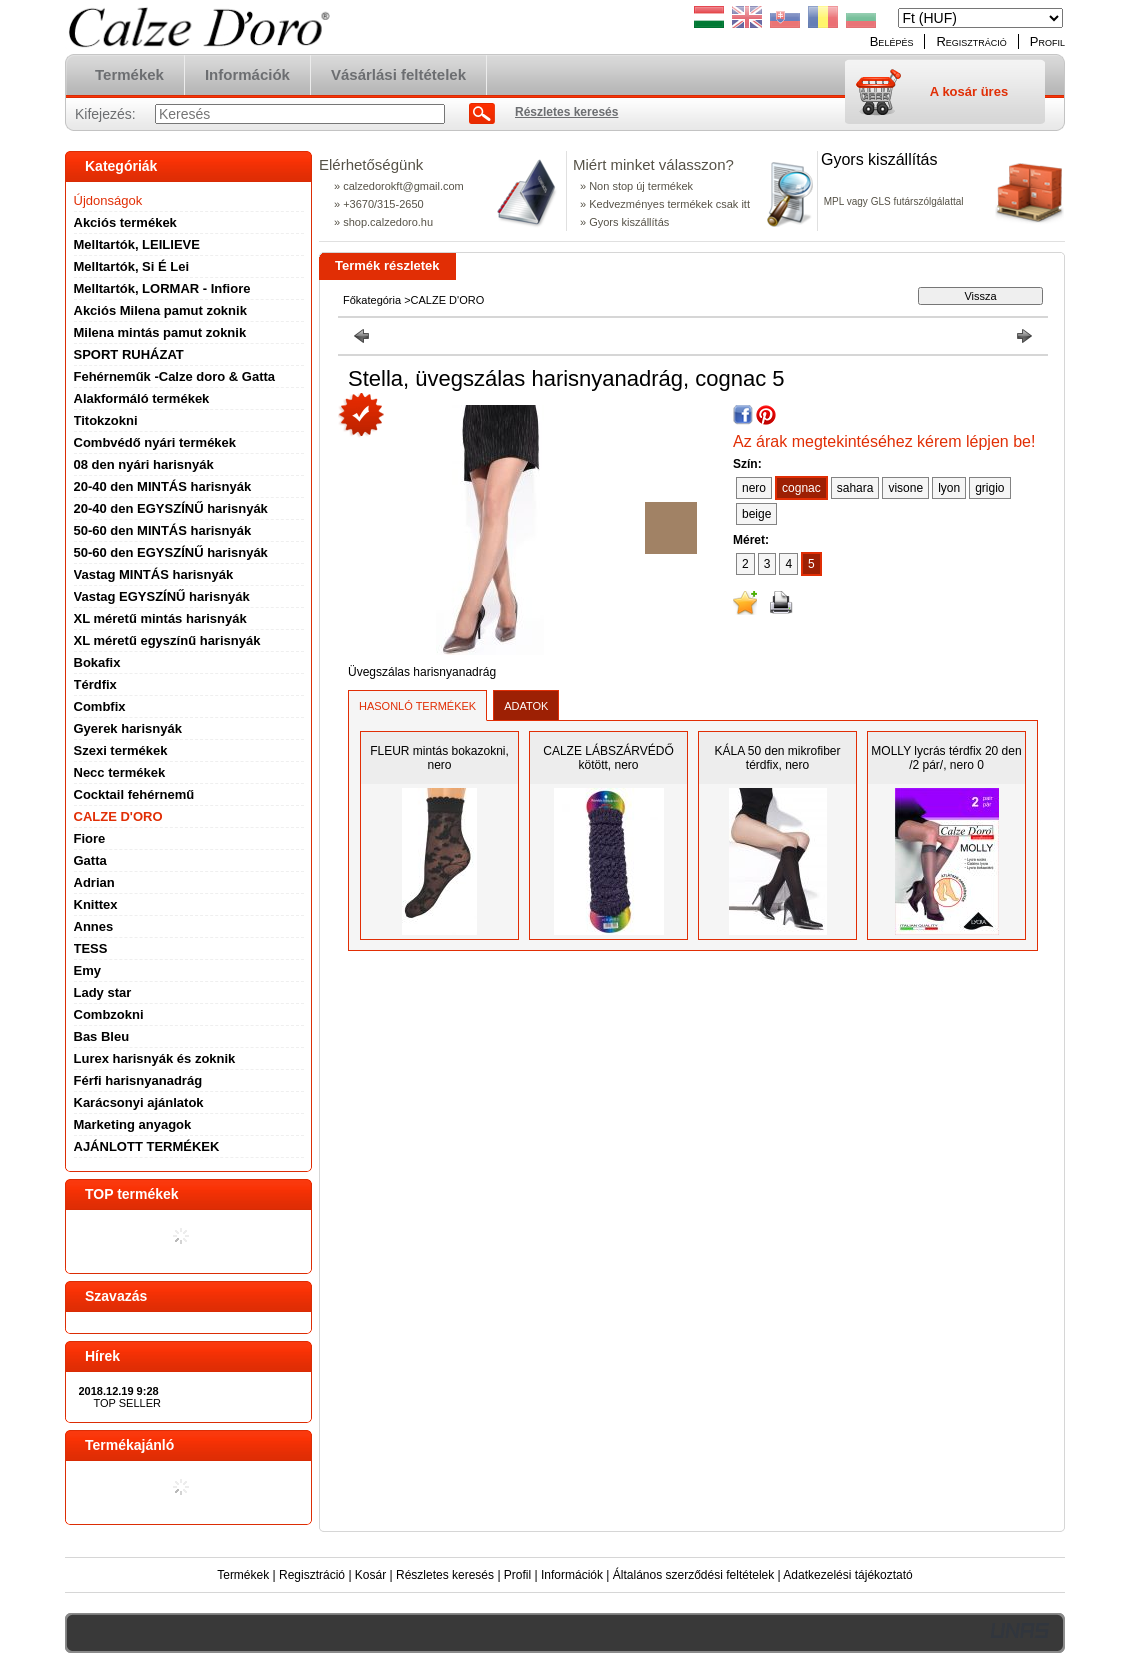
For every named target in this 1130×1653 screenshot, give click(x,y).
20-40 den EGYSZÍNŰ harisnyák (171, 508)
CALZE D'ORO (118, 816)
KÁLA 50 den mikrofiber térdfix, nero (777, 758)
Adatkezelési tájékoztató (847, 1575)
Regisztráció (312, 1575)
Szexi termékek (121, 750)
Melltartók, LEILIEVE (137, 244)
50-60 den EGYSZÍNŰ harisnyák (171, 552)
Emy (87, 970)
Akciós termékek (125, 222)
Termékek (243, 1575)
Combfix (100, 706)
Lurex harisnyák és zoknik (155, 1058)
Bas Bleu (102, 1036)
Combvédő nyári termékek (155, 442)
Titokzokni (106, 420)
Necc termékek (120, 772)
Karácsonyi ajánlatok (139, 1102)
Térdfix (95, 684)
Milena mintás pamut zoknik (160, 332)
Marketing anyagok (133, 1124)
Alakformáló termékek (142, 398)
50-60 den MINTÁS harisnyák (163, 530)
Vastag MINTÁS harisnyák (154, 574)
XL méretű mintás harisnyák (160, 618)
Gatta (90, 860)
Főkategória (372, 300)
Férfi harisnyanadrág (138, 1080)
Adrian (94, 882)
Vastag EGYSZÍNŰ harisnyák (162, 596)
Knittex (96, 904)
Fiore (90, 838)
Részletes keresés (445, 1575)
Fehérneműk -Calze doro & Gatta (175, 376)
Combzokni (109, 1014)
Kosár (370, 1575)
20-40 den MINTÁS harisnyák (163, 486)
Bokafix (97, 662)
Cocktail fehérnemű (134, 794)
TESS (91, 948)
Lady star (103, 992)
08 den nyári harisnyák (144, 464)
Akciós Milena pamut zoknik (160, 310)
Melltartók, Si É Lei (132, 266)
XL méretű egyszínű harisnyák (167, 640)
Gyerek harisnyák (128, 728)
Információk (572, 1575)
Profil (517, 1575)
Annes (94, 926)
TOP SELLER (127, 1403)
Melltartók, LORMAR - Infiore (162, 288)
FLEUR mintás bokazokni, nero (439, 758)
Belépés (892, 41)
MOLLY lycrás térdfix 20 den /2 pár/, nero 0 (946, 758)
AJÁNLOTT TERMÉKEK (147, 1146)
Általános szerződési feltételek (693, 1575)
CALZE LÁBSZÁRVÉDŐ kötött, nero (608, 758)
